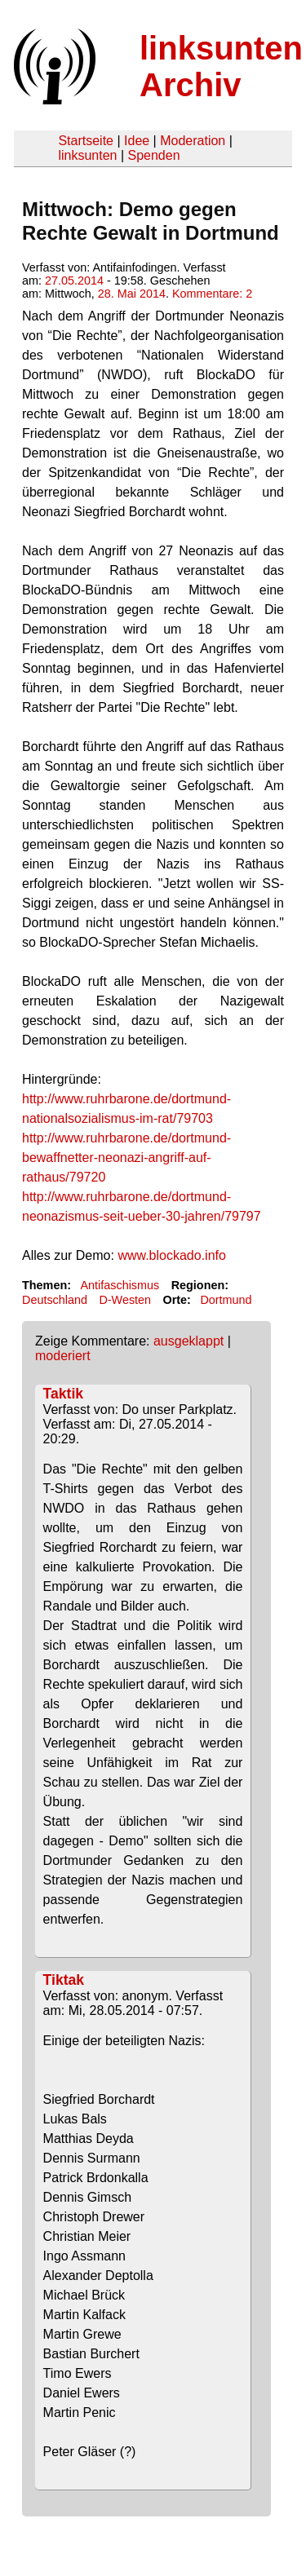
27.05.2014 (74, 280)
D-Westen (125, 1299)
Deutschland (54, 1299)
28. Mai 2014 (132, 293)
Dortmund (225, 1299)
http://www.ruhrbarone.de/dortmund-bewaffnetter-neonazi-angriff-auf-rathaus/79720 (126, 1157)
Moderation (192, 141)
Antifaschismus (119, 1285)
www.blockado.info (172, 1255)
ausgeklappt (188, 1341)
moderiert (63, 1356)
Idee (136, 141)
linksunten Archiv (221, 66)
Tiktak (64, 1980)
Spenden (153, 155)
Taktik (63, 1393)
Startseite (85, 141)
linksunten (87, 155)
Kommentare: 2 (212, 293)
